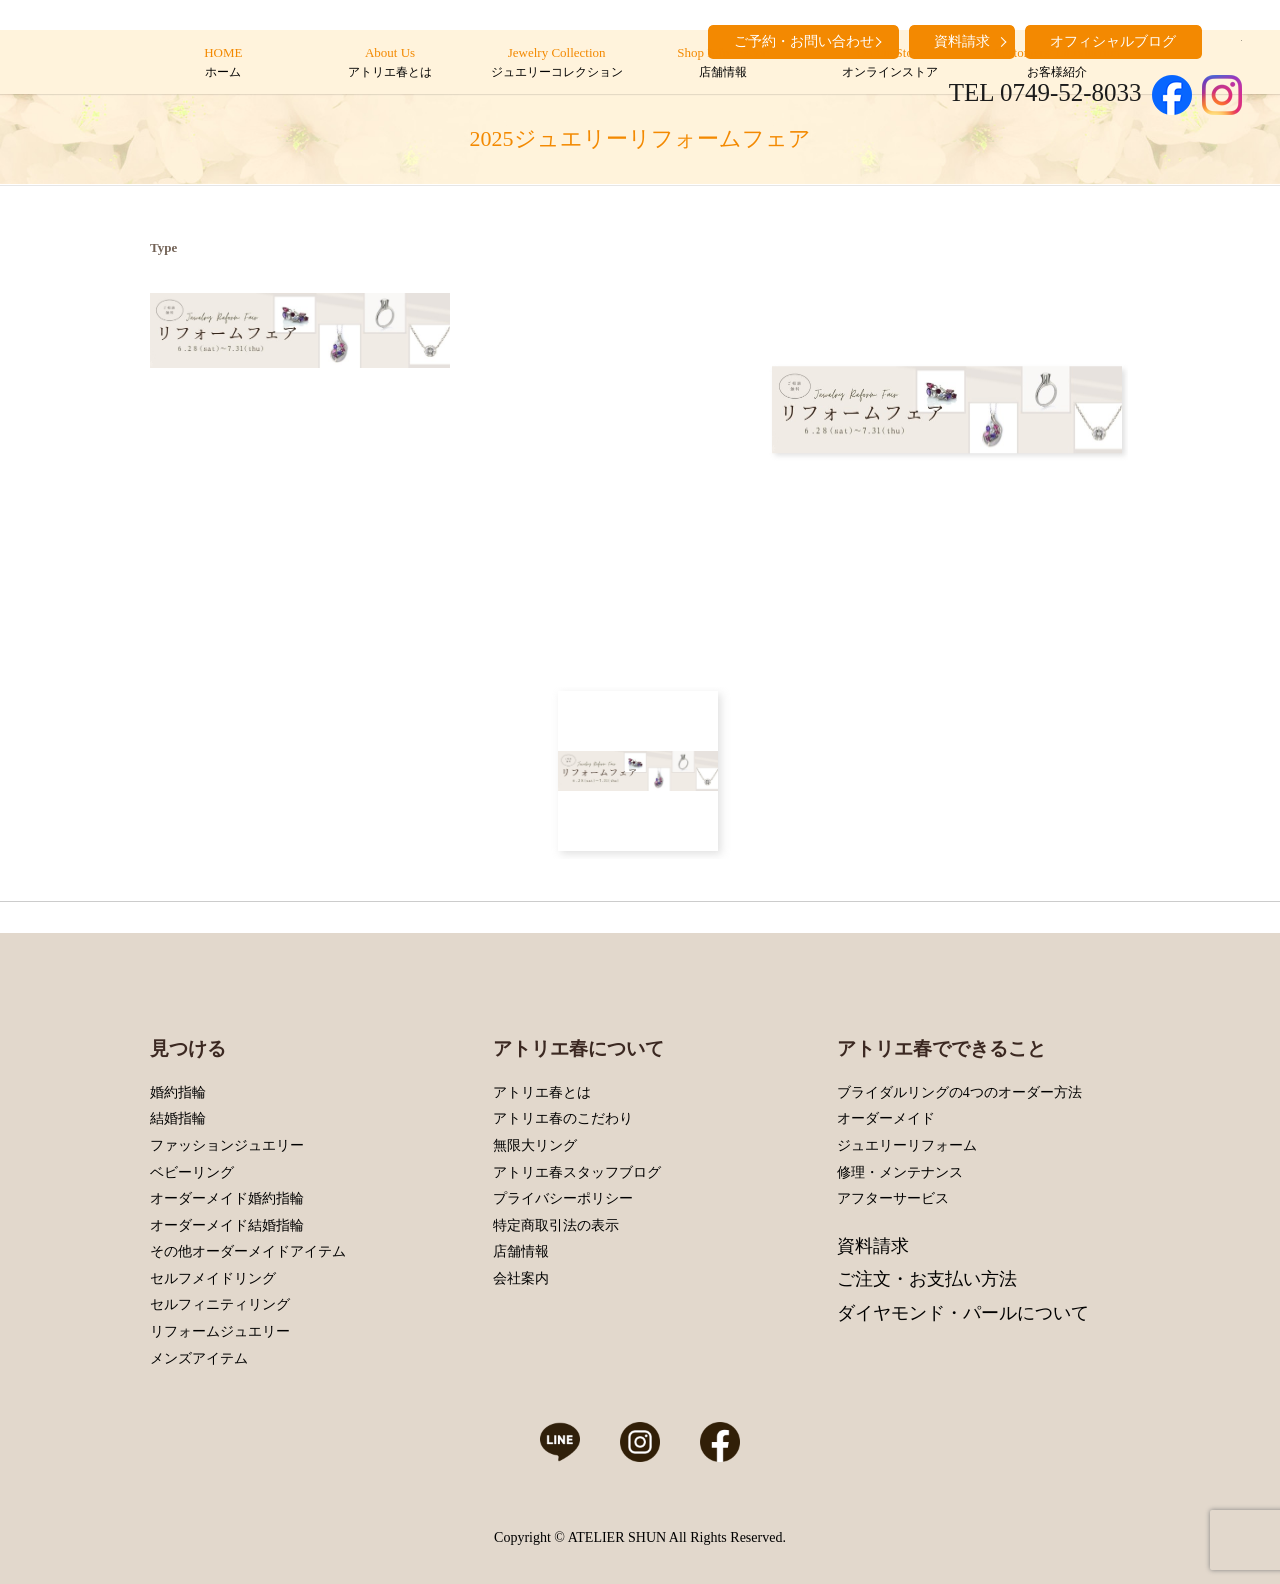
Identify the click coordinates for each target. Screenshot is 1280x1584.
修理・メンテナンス (900, 1172)
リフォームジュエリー (220, 1331)
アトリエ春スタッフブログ (577, 1172)
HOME (223, 63)
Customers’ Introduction (1056, 63)
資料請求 (873, 1246)
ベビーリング (192, 1172)
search (1227, 40)
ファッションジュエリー (227, 1145)
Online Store (889, 63)
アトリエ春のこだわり (563, 1118)
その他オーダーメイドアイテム (248, 1251)
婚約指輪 (178, 1092)
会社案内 (521, 1278)
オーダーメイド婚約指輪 (227, 1198)
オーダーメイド (886, 1118)
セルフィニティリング (220, 1304)
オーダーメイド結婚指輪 (227, 1225)
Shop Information (723, 63)
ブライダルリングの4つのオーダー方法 (959, 1092)
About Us (389, 63)
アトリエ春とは (542, 1092)
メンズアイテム (199, 1358)
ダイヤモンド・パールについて (963, 1313)
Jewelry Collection (556, 63)
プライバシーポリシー (563, 1198)
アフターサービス (893, 1198)
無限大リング (535, 1145)
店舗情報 (521, 1251)
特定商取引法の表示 (556, 1225)
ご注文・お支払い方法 (927, 1279)
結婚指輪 (178, 1118)
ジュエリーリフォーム (907, 1145)
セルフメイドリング (213, 1278)
